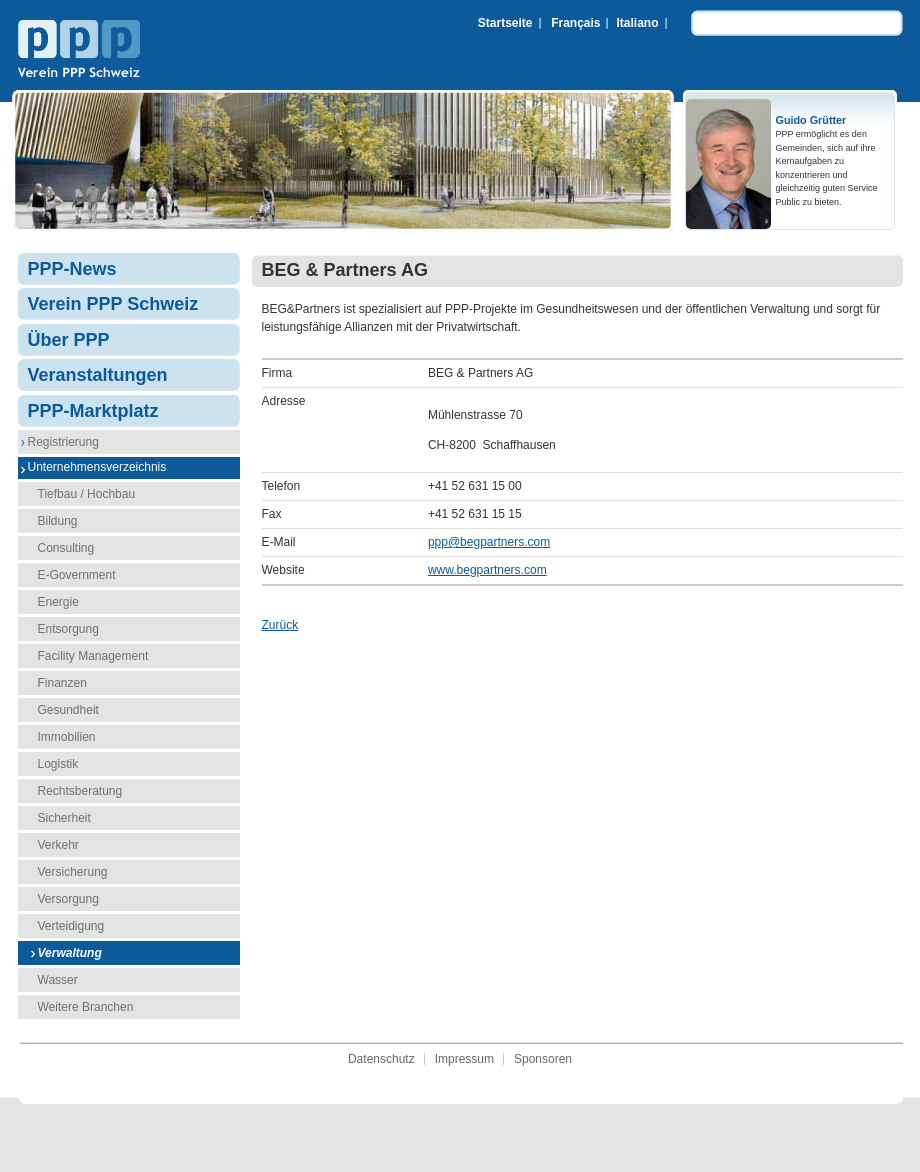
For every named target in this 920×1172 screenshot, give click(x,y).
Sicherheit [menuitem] (64, 818)
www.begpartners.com (487, 570)
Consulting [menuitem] (66, 548)
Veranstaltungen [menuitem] (98, 375)
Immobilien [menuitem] (67, 737)
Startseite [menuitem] (505, 23)
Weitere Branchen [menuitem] (86, 1007)
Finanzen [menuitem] (62, 683)
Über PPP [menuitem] (69, 340)
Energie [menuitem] (58, 602)
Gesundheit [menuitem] (68, 710)
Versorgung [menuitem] (68, 899)
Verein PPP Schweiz (79, 51)
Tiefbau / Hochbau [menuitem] (87, 494)
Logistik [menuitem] (58, 764)
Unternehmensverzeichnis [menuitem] (97, 467)
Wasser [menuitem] (58, 980)
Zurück (280, 625)
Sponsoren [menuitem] (543, 1059)
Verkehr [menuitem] (58, 845)
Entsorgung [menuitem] (68, 629)
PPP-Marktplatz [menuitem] (93, 411)
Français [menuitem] (575, 23)
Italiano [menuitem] (637, 23)
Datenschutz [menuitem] (381, 1059)
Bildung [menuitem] (58, 521)
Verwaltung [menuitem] (70, 953)
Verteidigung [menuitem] (71, 926)
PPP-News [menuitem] (72, 269)
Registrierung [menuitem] (63, 442)
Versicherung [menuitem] (73, 872)
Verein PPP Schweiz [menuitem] (113, 304)
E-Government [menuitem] (77, 575)
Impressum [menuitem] (464, 1059)
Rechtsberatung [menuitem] (80, 791)
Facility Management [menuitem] (93, 656)
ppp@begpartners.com (489, 542)
